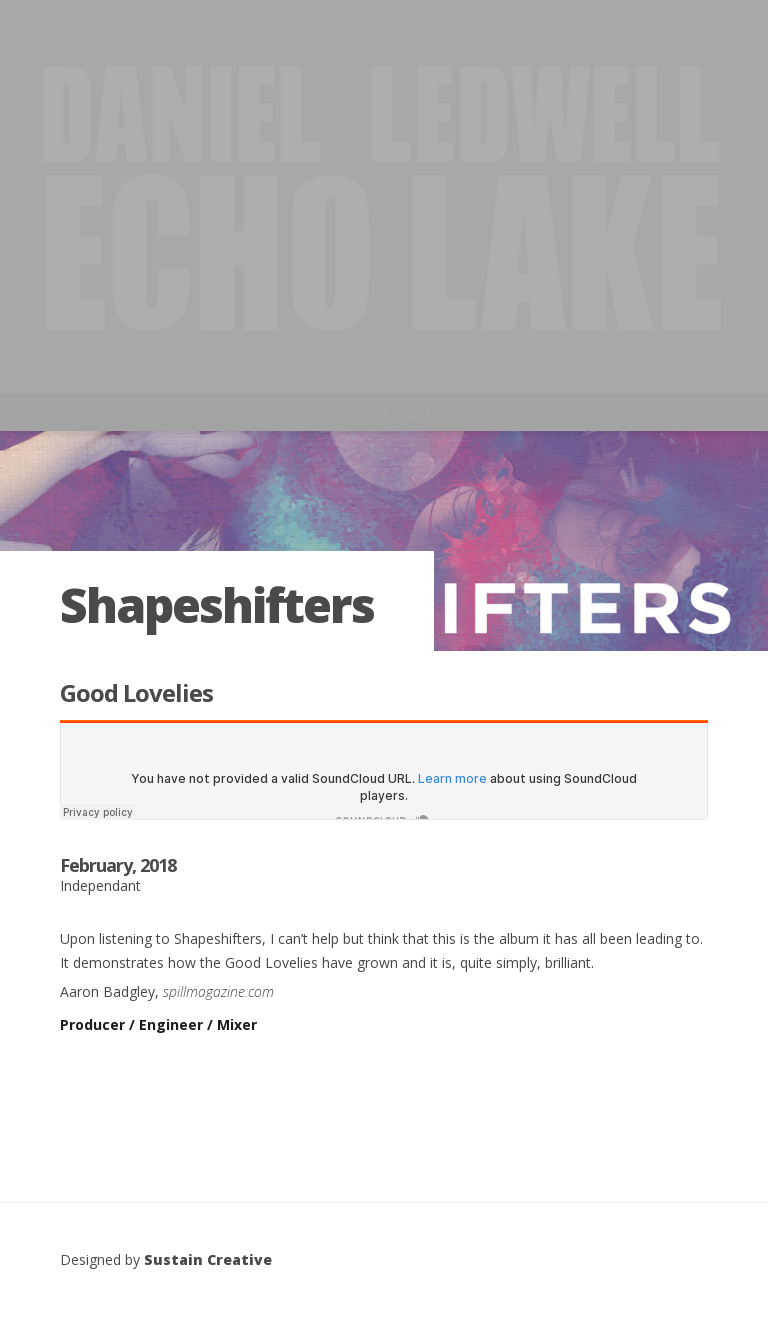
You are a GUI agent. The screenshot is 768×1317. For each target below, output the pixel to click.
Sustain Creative (208, 1259)
